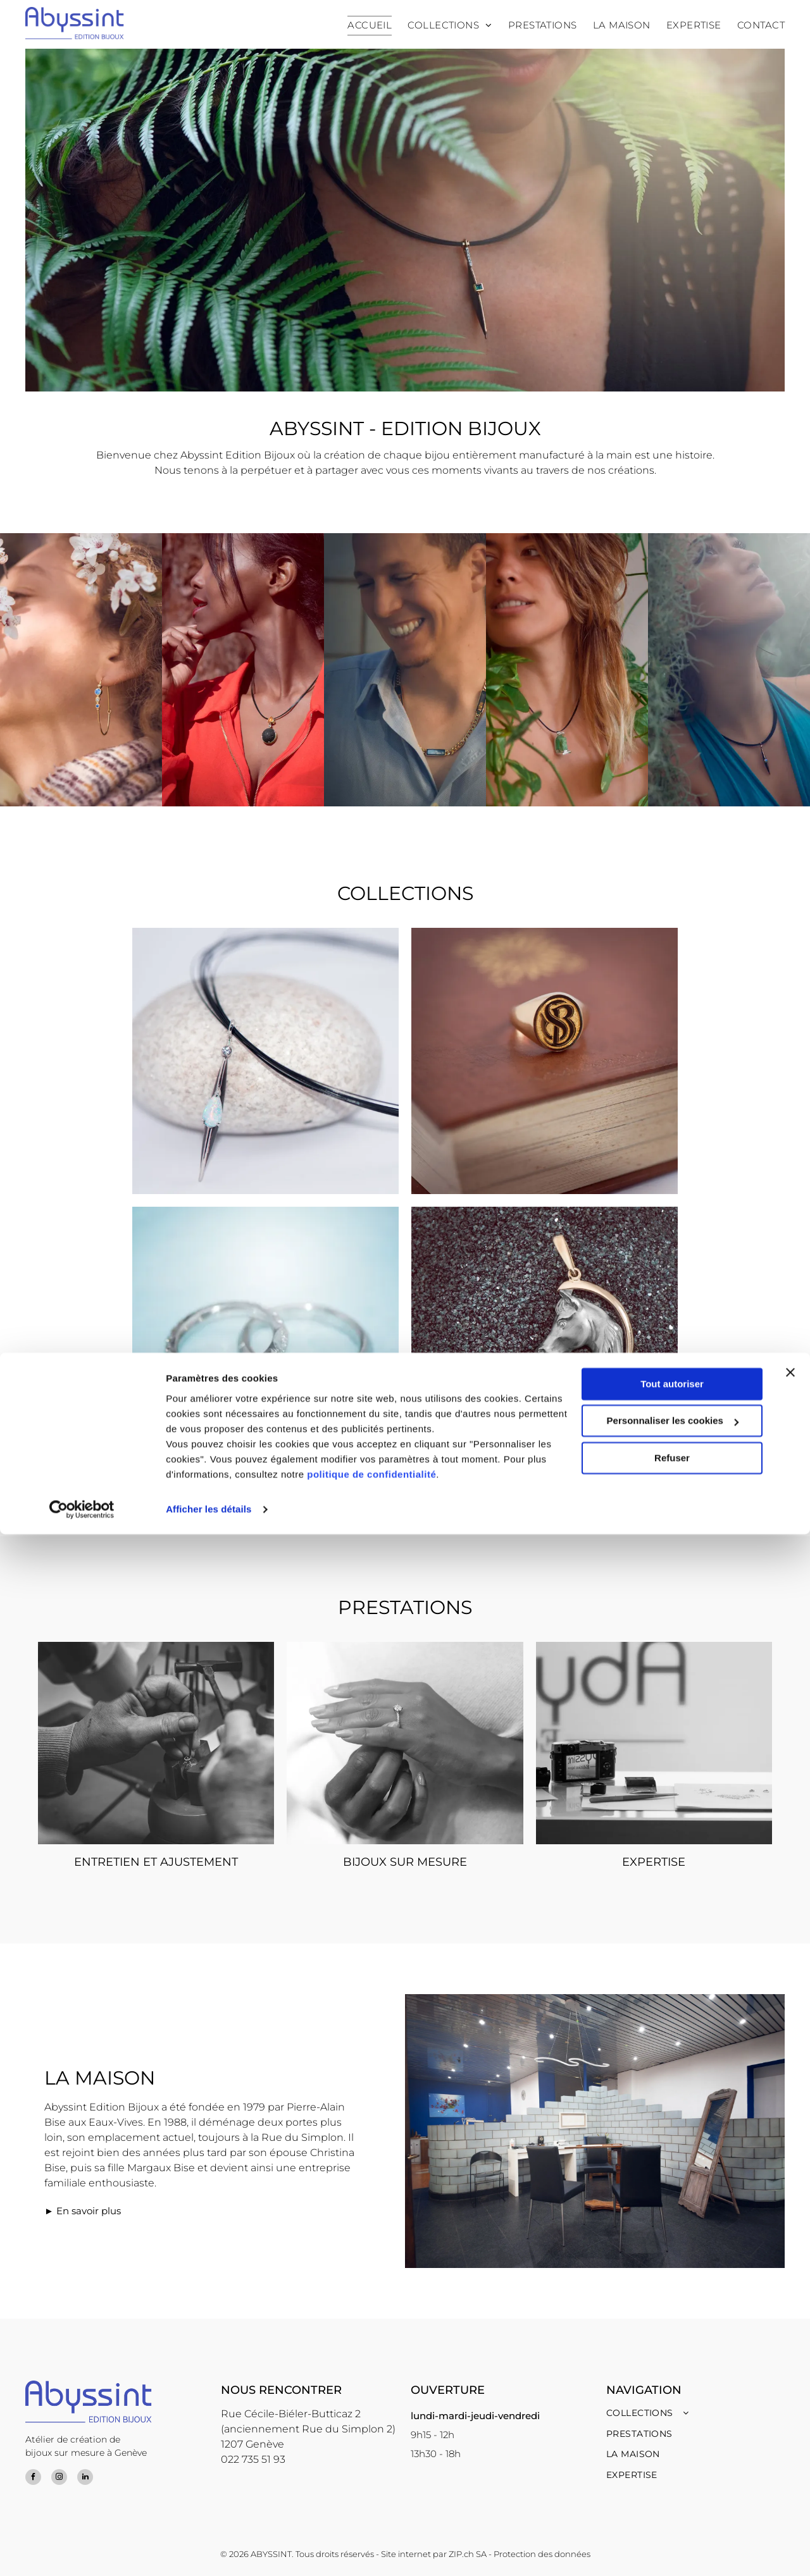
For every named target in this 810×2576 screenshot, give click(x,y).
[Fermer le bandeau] (790, 2414)
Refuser (672, 2499)
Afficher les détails (208, 2551)
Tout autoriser (672, 2425)
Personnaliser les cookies (672, 2462)
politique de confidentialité (371, 2516)
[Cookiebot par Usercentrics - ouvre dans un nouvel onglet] (82, 2551)
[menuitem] (362, 25)
